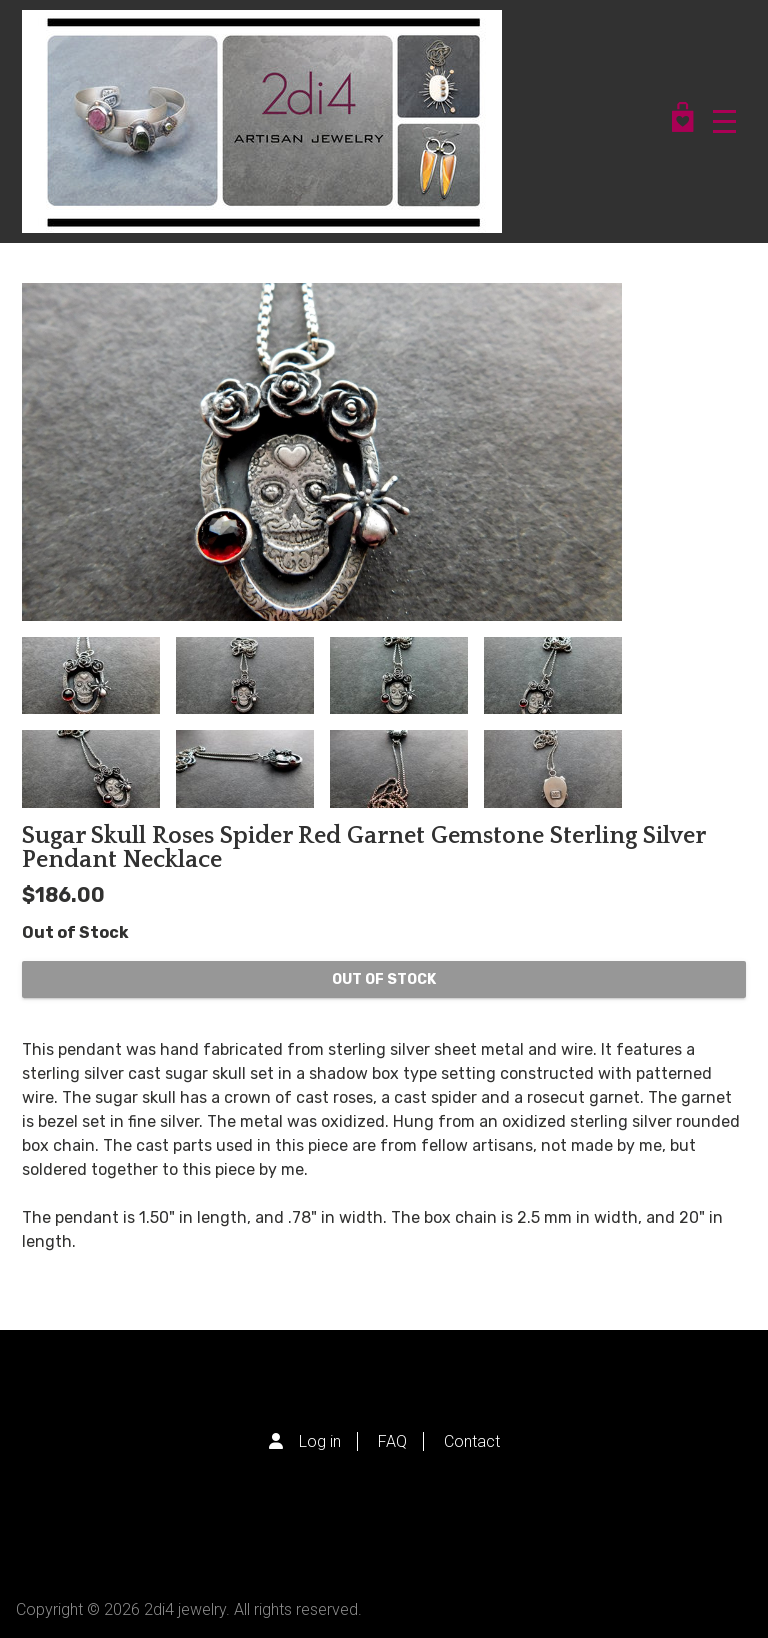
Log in (320, 1441)
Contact (472, 1441)
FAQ (392, 1441)
